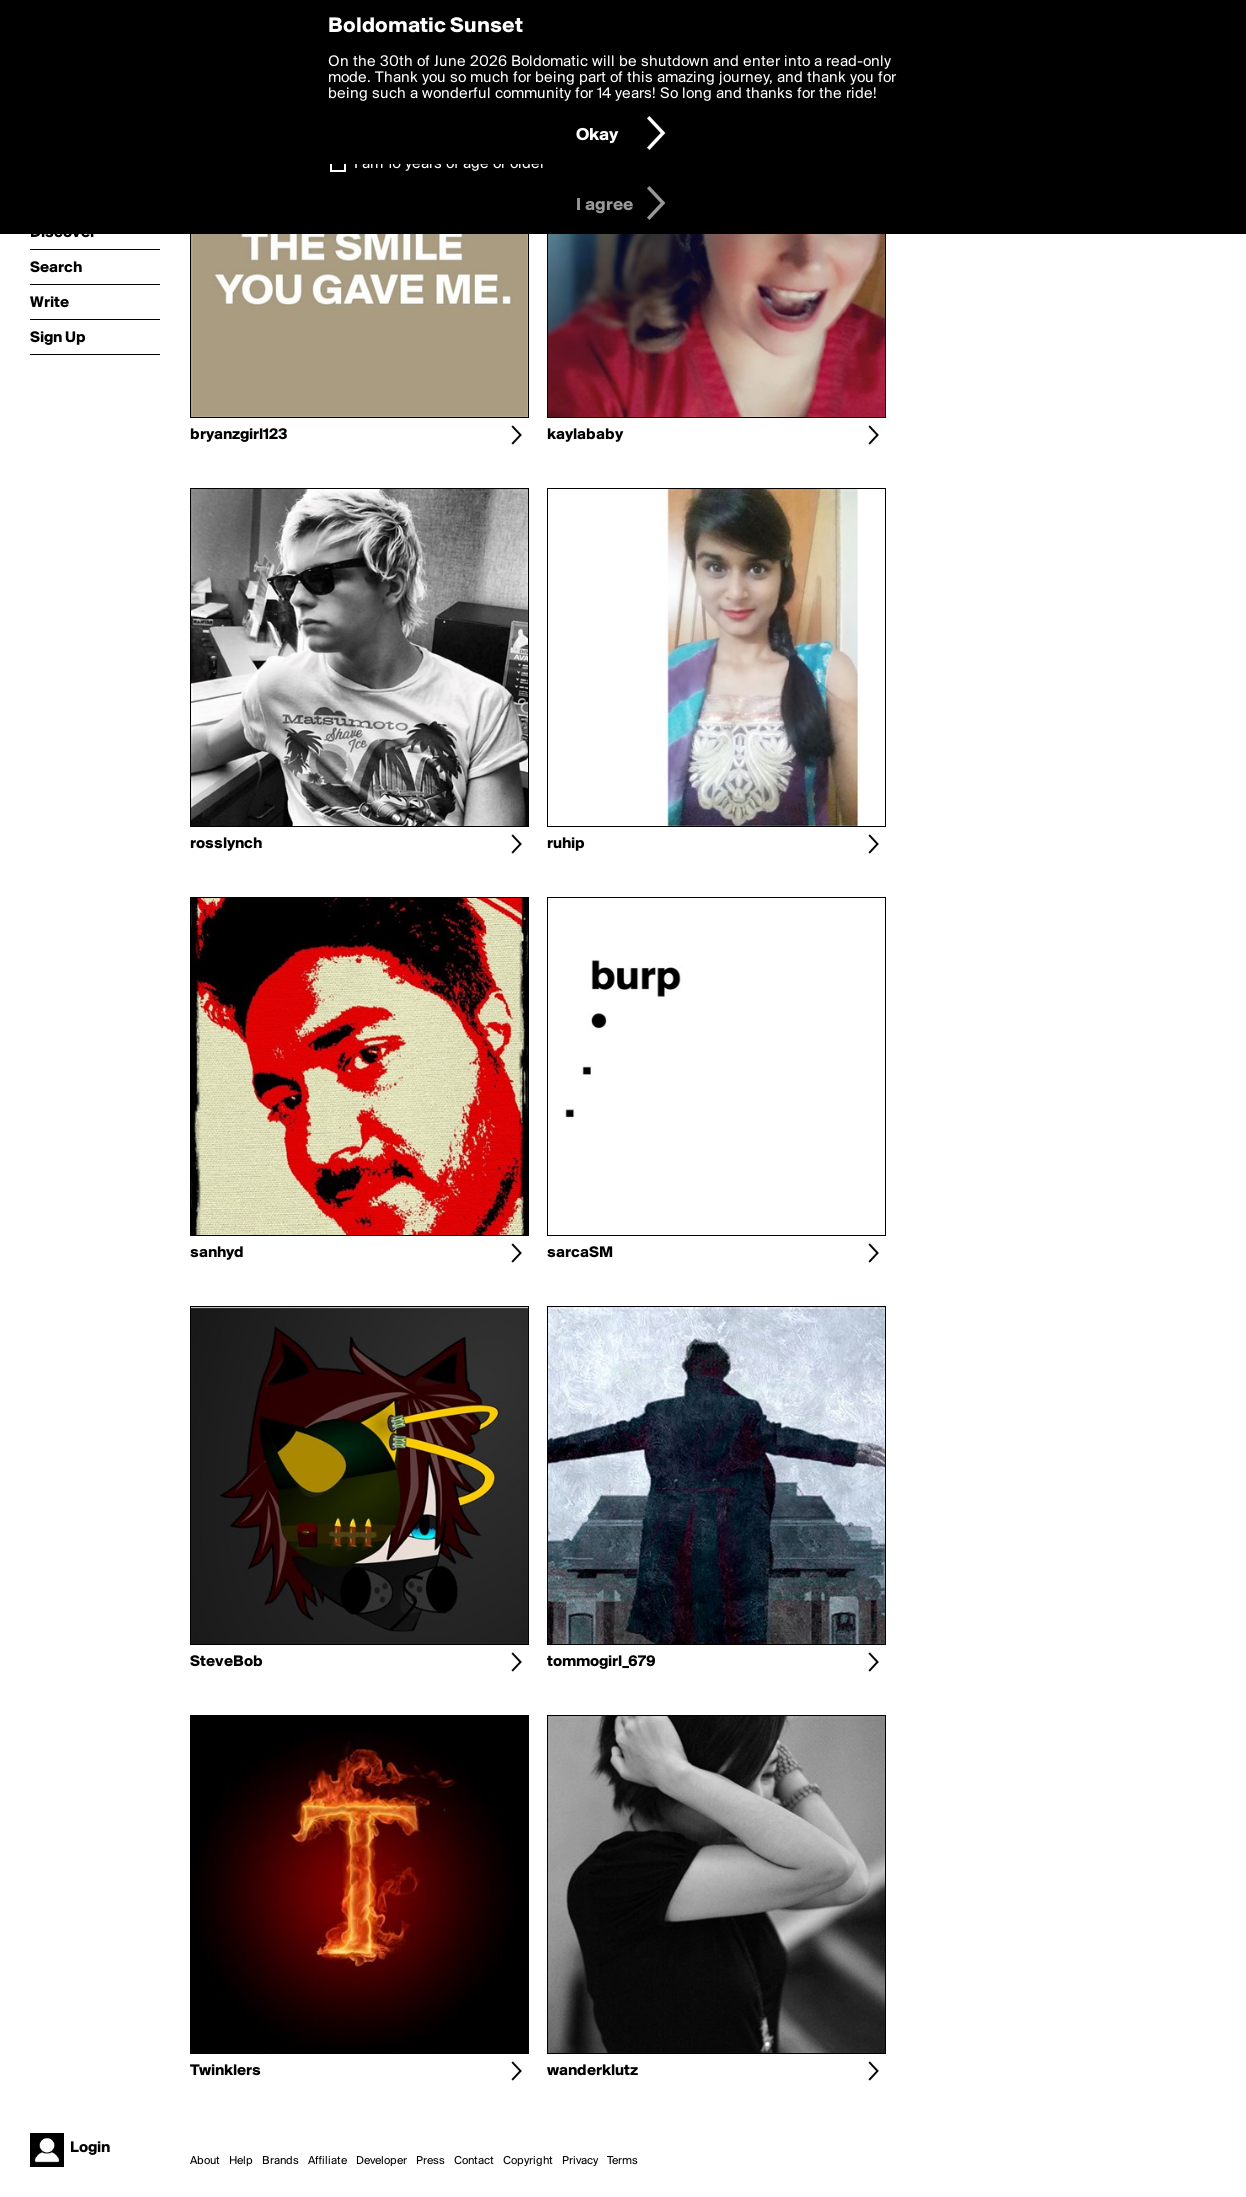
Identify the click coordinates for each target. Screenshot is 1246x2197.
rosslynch (226, 844)
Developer (381, 2161)
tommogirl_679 (601, 1662)
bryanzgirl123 (239, 435)
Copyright (528, 2161)
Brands (280, 2161)
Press (430, 2161)
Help (241, 2161)
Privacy (580, 2161)
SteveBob (226, 1662)
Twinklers (225, 2071)
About (205, 2161)
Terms (622, 2161)
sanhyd (217, 1253)
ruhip (566, 844)
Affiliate (327, 2161)
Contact (474, 2161)
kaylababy (585, 435)
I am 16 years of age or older (449, 164)
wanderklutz (592, 2071)
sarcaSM (580, 1253)
